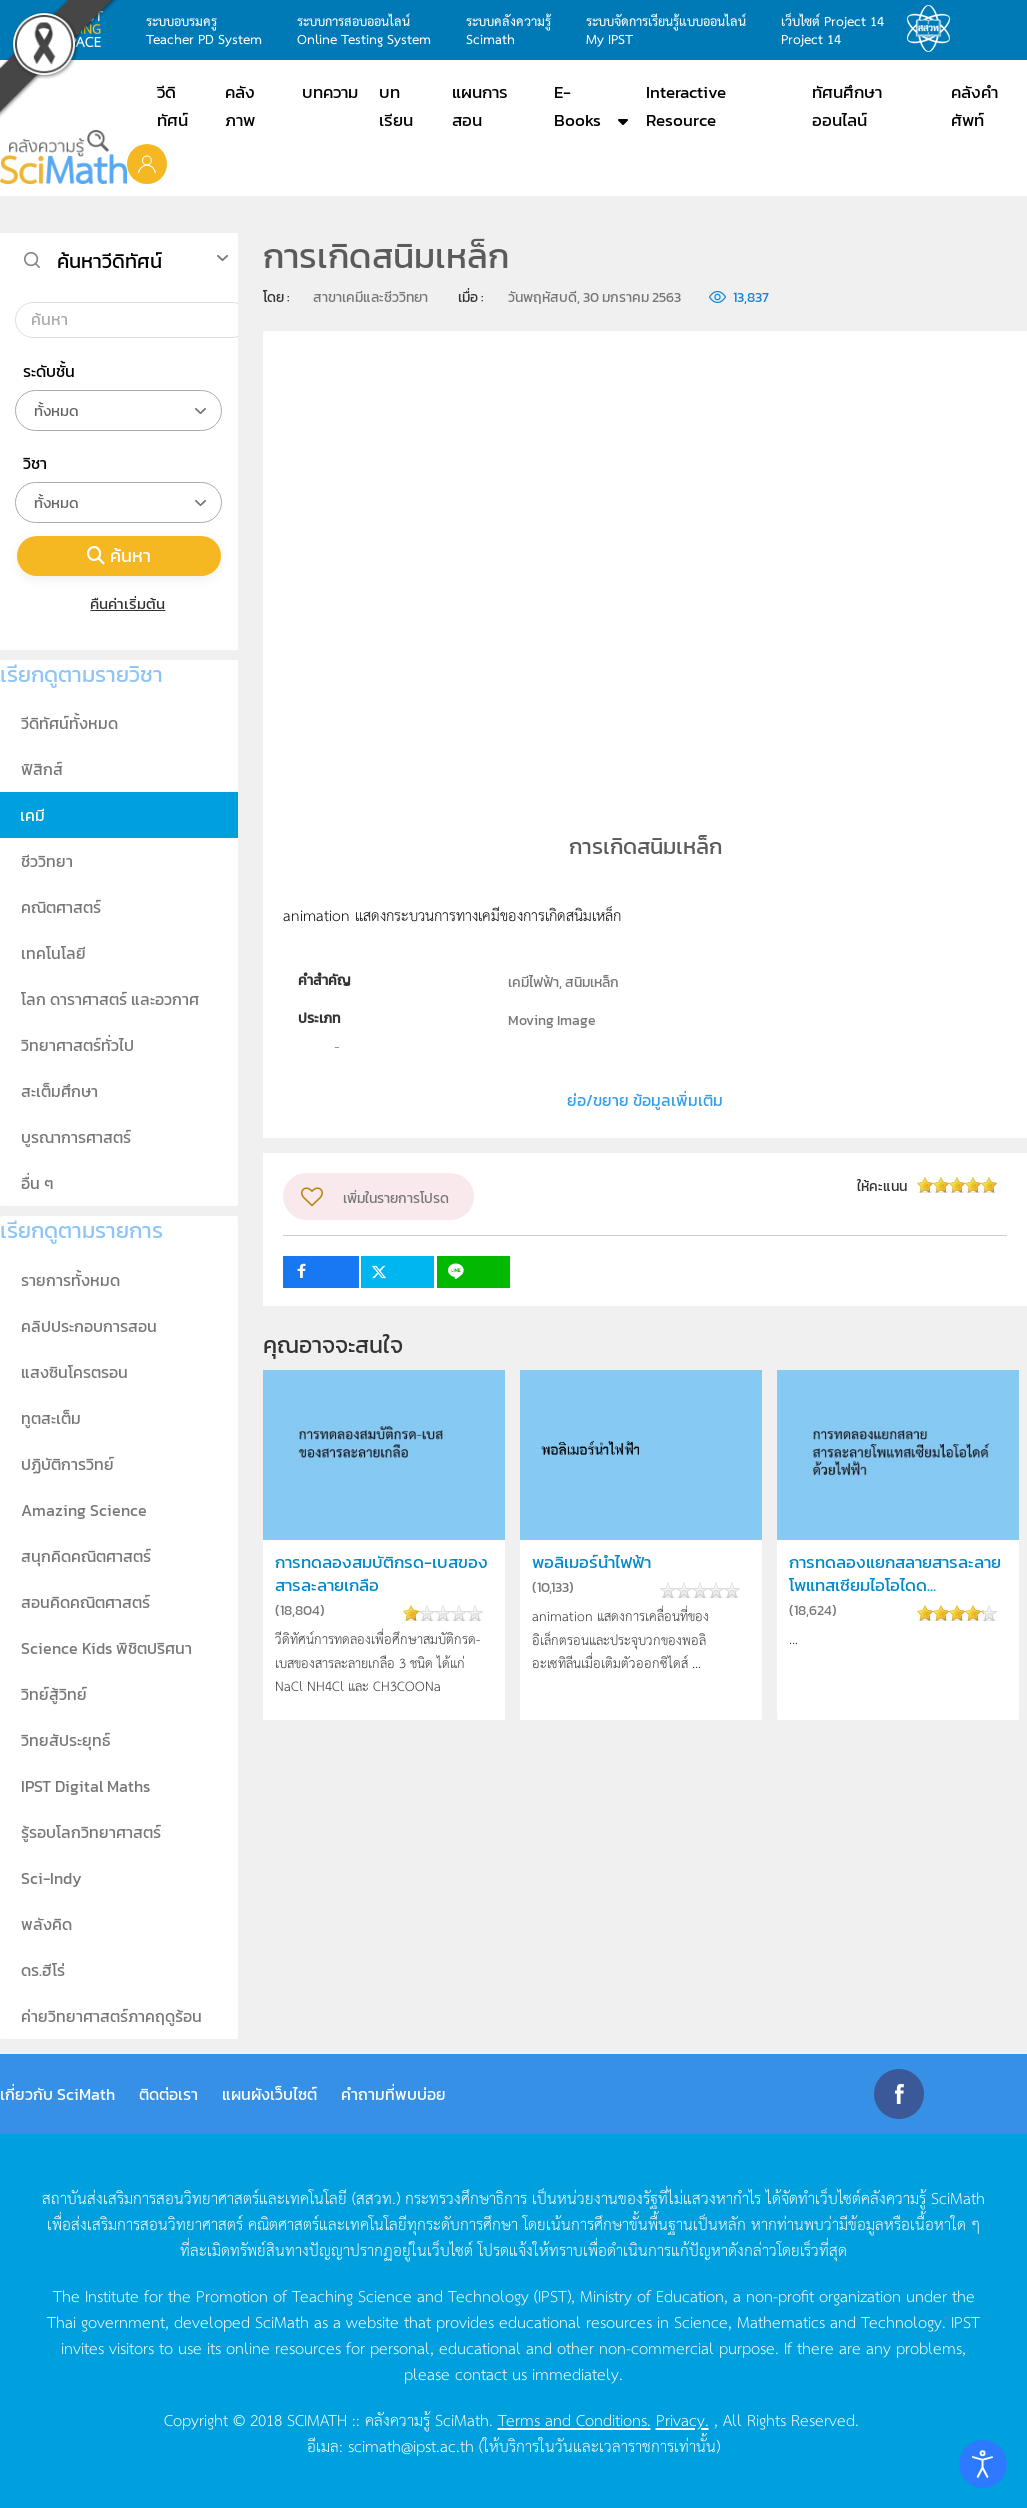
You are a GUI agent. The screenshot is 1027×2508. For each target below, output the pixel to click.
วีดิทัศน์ (172, 106)
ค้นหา (119, 555)
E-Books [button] (577, 106)
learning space (77, 29)
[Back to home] (63, 157)
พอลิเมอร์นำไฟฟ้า (591, 1562)
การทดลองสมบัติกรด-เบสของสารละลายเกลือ (381, 1574)
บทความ (330, 92)
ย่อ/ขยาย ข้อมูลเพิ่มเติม (645, 1100)
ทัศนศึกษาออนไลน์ (847, 106)
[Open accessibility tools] (983, 2464)
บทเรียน (396, 106)
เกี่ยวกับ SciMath (57, 2094)
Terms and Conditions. (574, 2419)
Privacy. (682, 2419)
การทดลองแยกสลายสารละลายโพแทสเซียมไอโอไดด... (895, 1574)
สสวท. (934, 29)
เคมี (32, 815)
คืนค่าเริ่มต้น (119, 603)
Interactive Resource (686, 106)
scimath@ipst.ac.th (411, 2445)
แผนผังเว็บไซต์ (269, 2094)
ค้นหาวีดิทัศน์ (109, 261)
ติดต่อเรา (168, 2094)
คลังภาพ (240, 106)
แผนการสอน (480, 106)
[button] (147, 163)
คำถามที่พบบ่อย (393, 2094)
